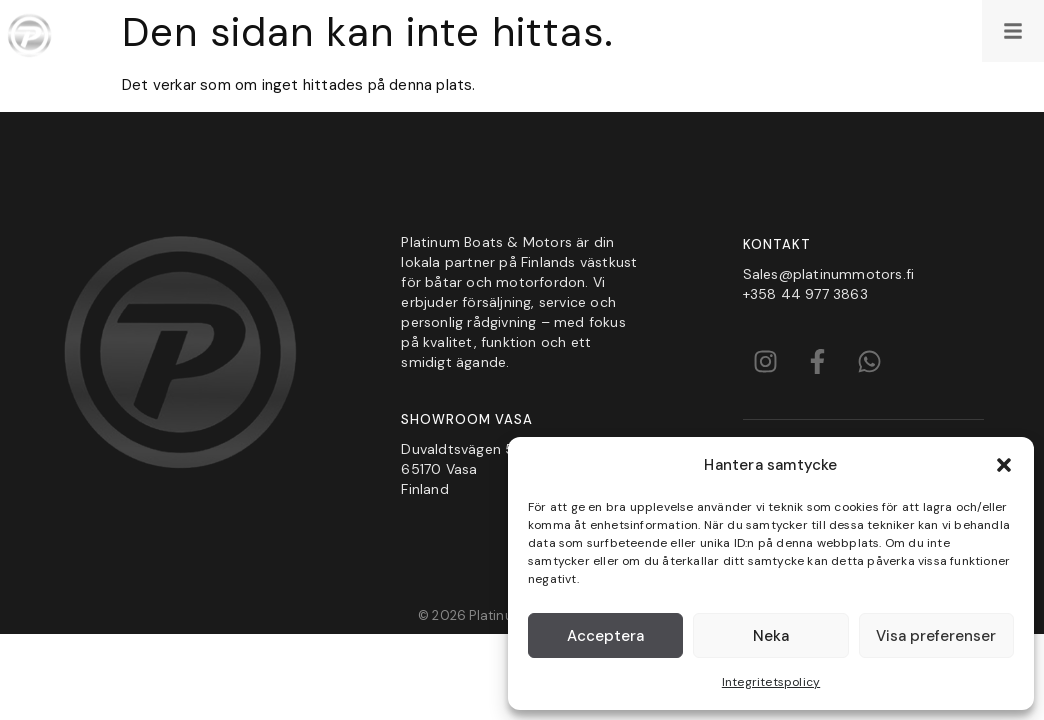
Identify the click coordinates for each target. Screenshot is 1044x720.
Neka (771, 636)
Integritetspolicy (771, 682)
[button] (1004, 465)
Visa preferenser (936, 636)
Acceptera (605, 636)
